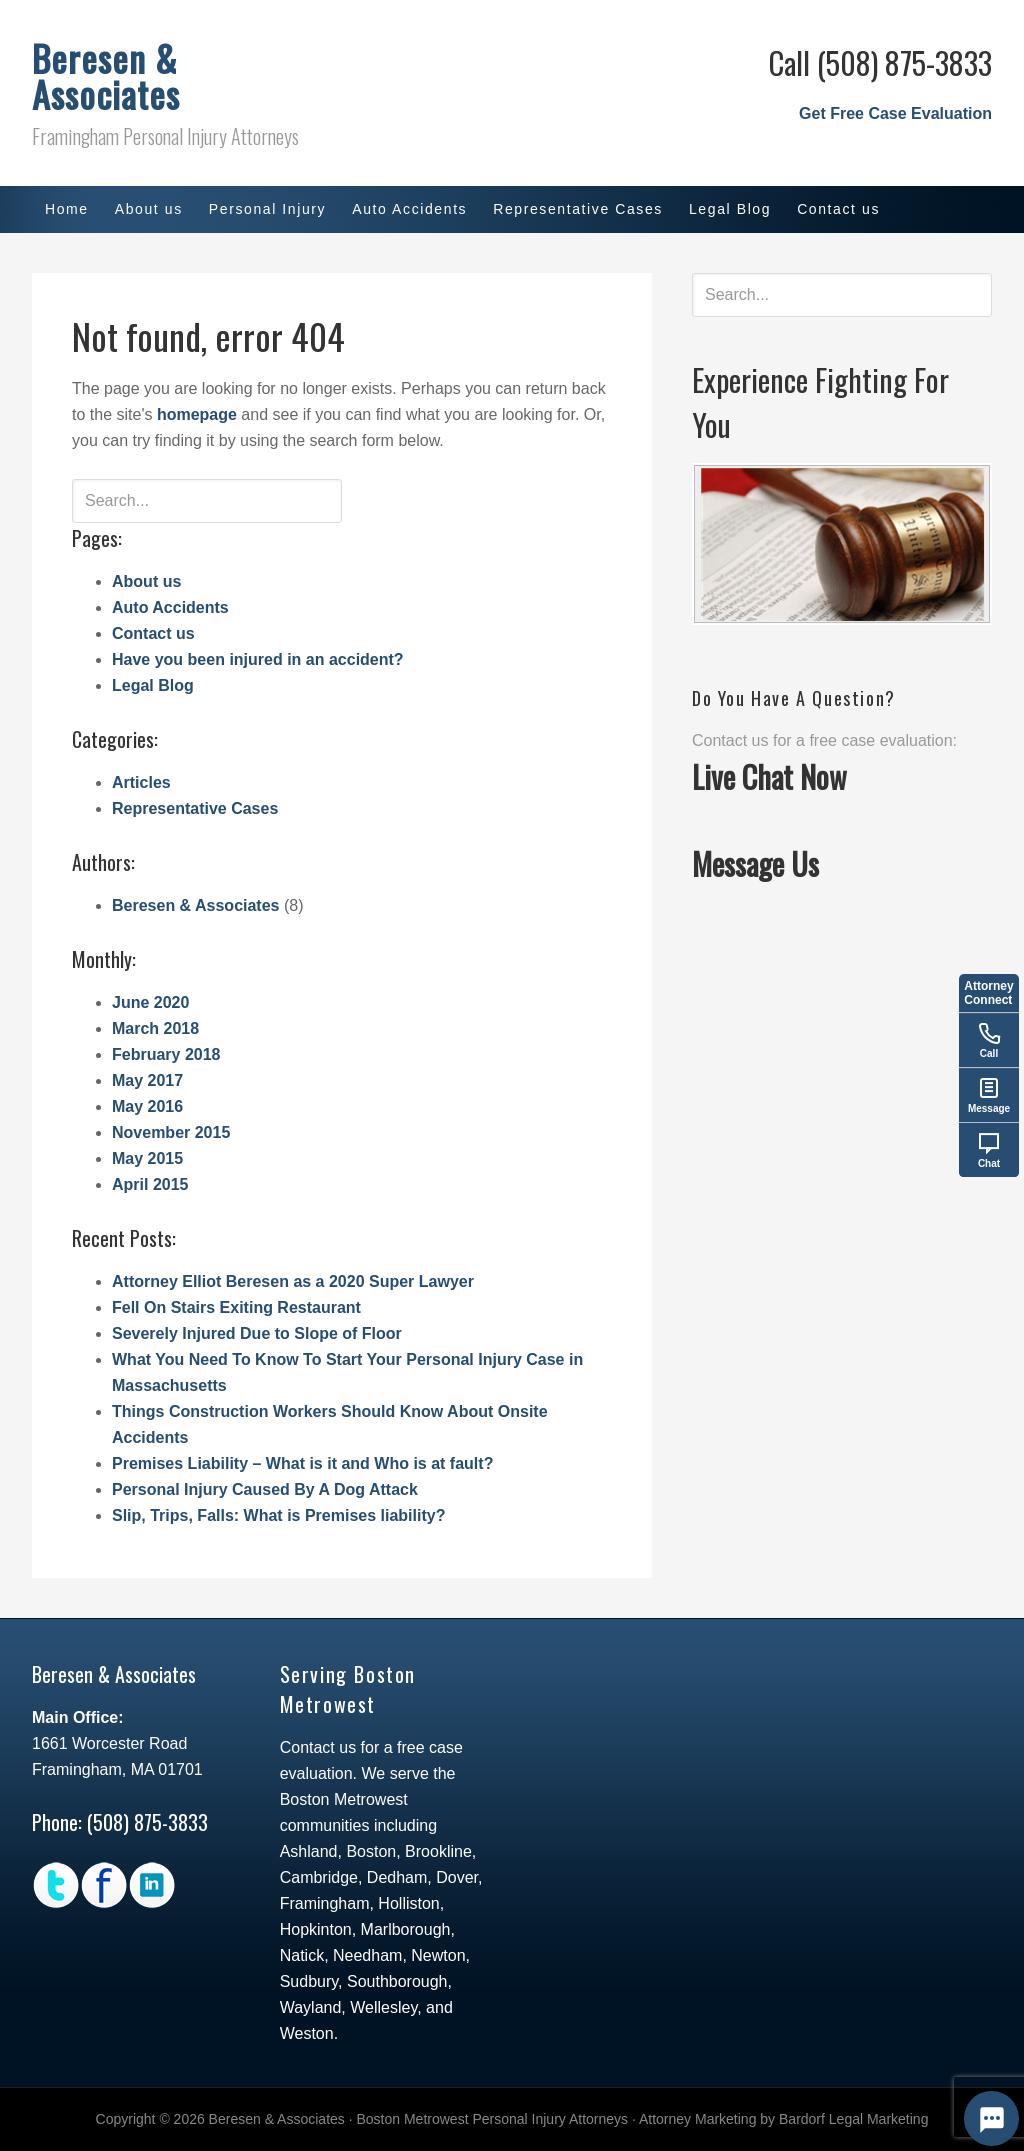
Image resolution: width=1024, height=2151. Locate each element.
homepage (197, 414)
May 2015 (147, 1158)
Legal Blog (153, 685)
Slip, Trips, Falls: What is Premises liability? (278, 1515)
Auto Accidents (170, 607)
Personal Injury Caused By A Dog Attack (265, 1489)
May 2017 (147, 1080)
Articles (141, 782)
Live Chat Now (769, 776)
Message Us (755, 863)
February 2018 (166, 1054)
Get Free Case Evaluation (895, 113)
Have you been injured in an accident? (258, 659)
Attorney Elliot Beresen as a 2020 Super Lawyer (293, 1281)
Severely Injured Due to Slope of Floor (257, 1333)
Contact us (153, 633)
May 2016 (147, 1106)
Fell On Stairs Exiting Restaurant (236, 1307)
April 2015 (150, 1184)
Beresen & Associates (106, 75)
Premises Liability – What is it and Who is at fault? (302, 1463)
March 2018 (155, 1028)
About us (146, 581)
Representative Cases (195, 808)
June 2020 (150, 1002)
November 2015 (171, 1132)
